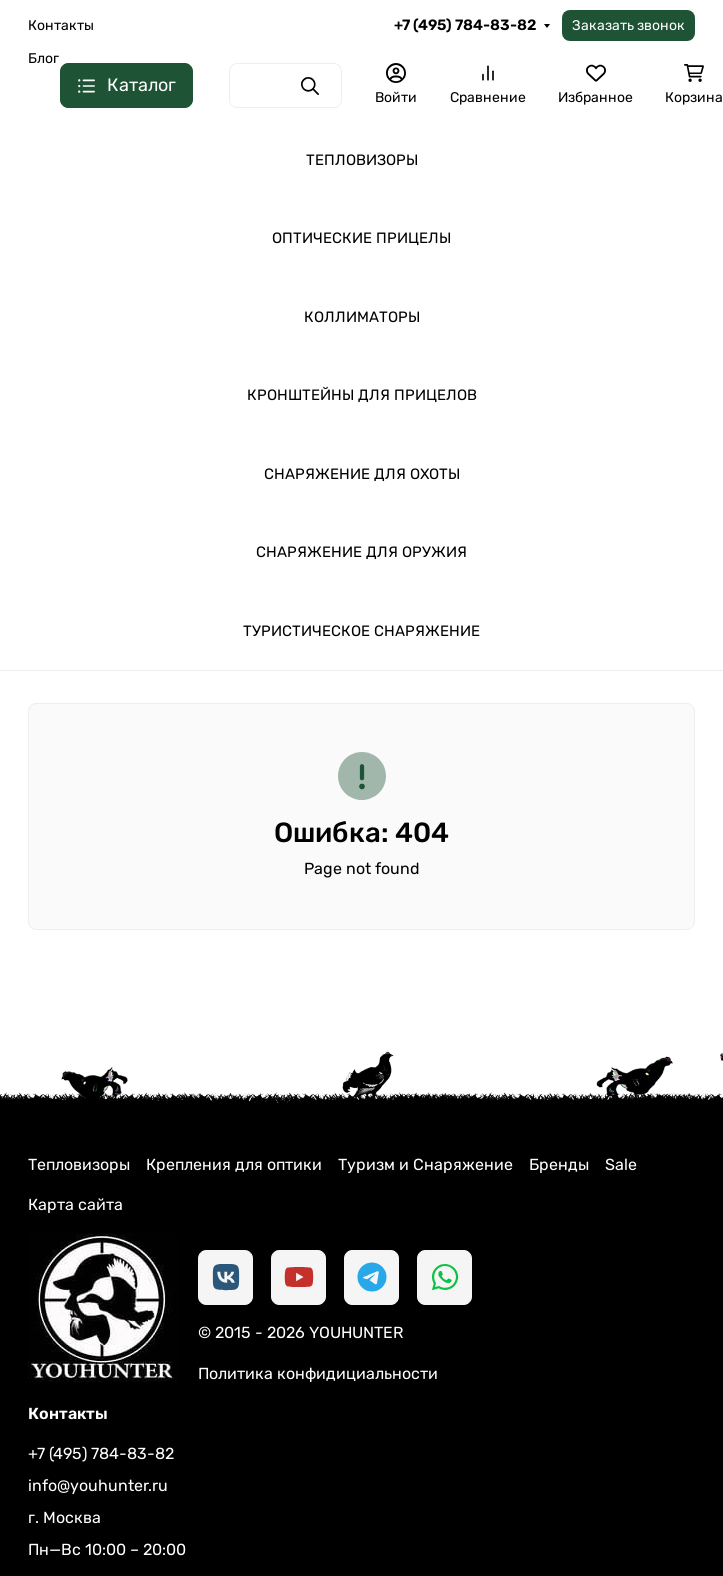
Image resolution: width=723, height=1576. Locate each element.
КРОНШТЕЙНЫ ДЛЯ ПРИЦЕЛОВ (362, 395)
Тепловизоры (79, 1164)
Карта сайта (75, 1204)
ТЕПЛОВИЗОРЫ (362, 160)
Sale (621, 1164)
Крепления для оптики (234, 1164)
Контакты (61, 25)
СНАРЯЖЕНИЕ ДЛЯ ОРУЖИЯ (361, 552)
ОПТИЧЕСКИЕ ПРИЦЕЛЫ (361, 238)
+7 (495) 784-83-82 (465, 25)
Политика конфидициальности (318, 1373)
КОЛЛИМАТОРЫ (362, 317)
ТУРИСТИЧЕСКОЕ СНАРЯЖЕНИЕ (361, 631)
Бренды (559, 1164)
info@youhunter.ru (98, 1485)
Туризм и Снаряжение (425, 1164)
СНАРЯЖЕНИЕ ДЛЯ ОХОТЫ (362, 474)
